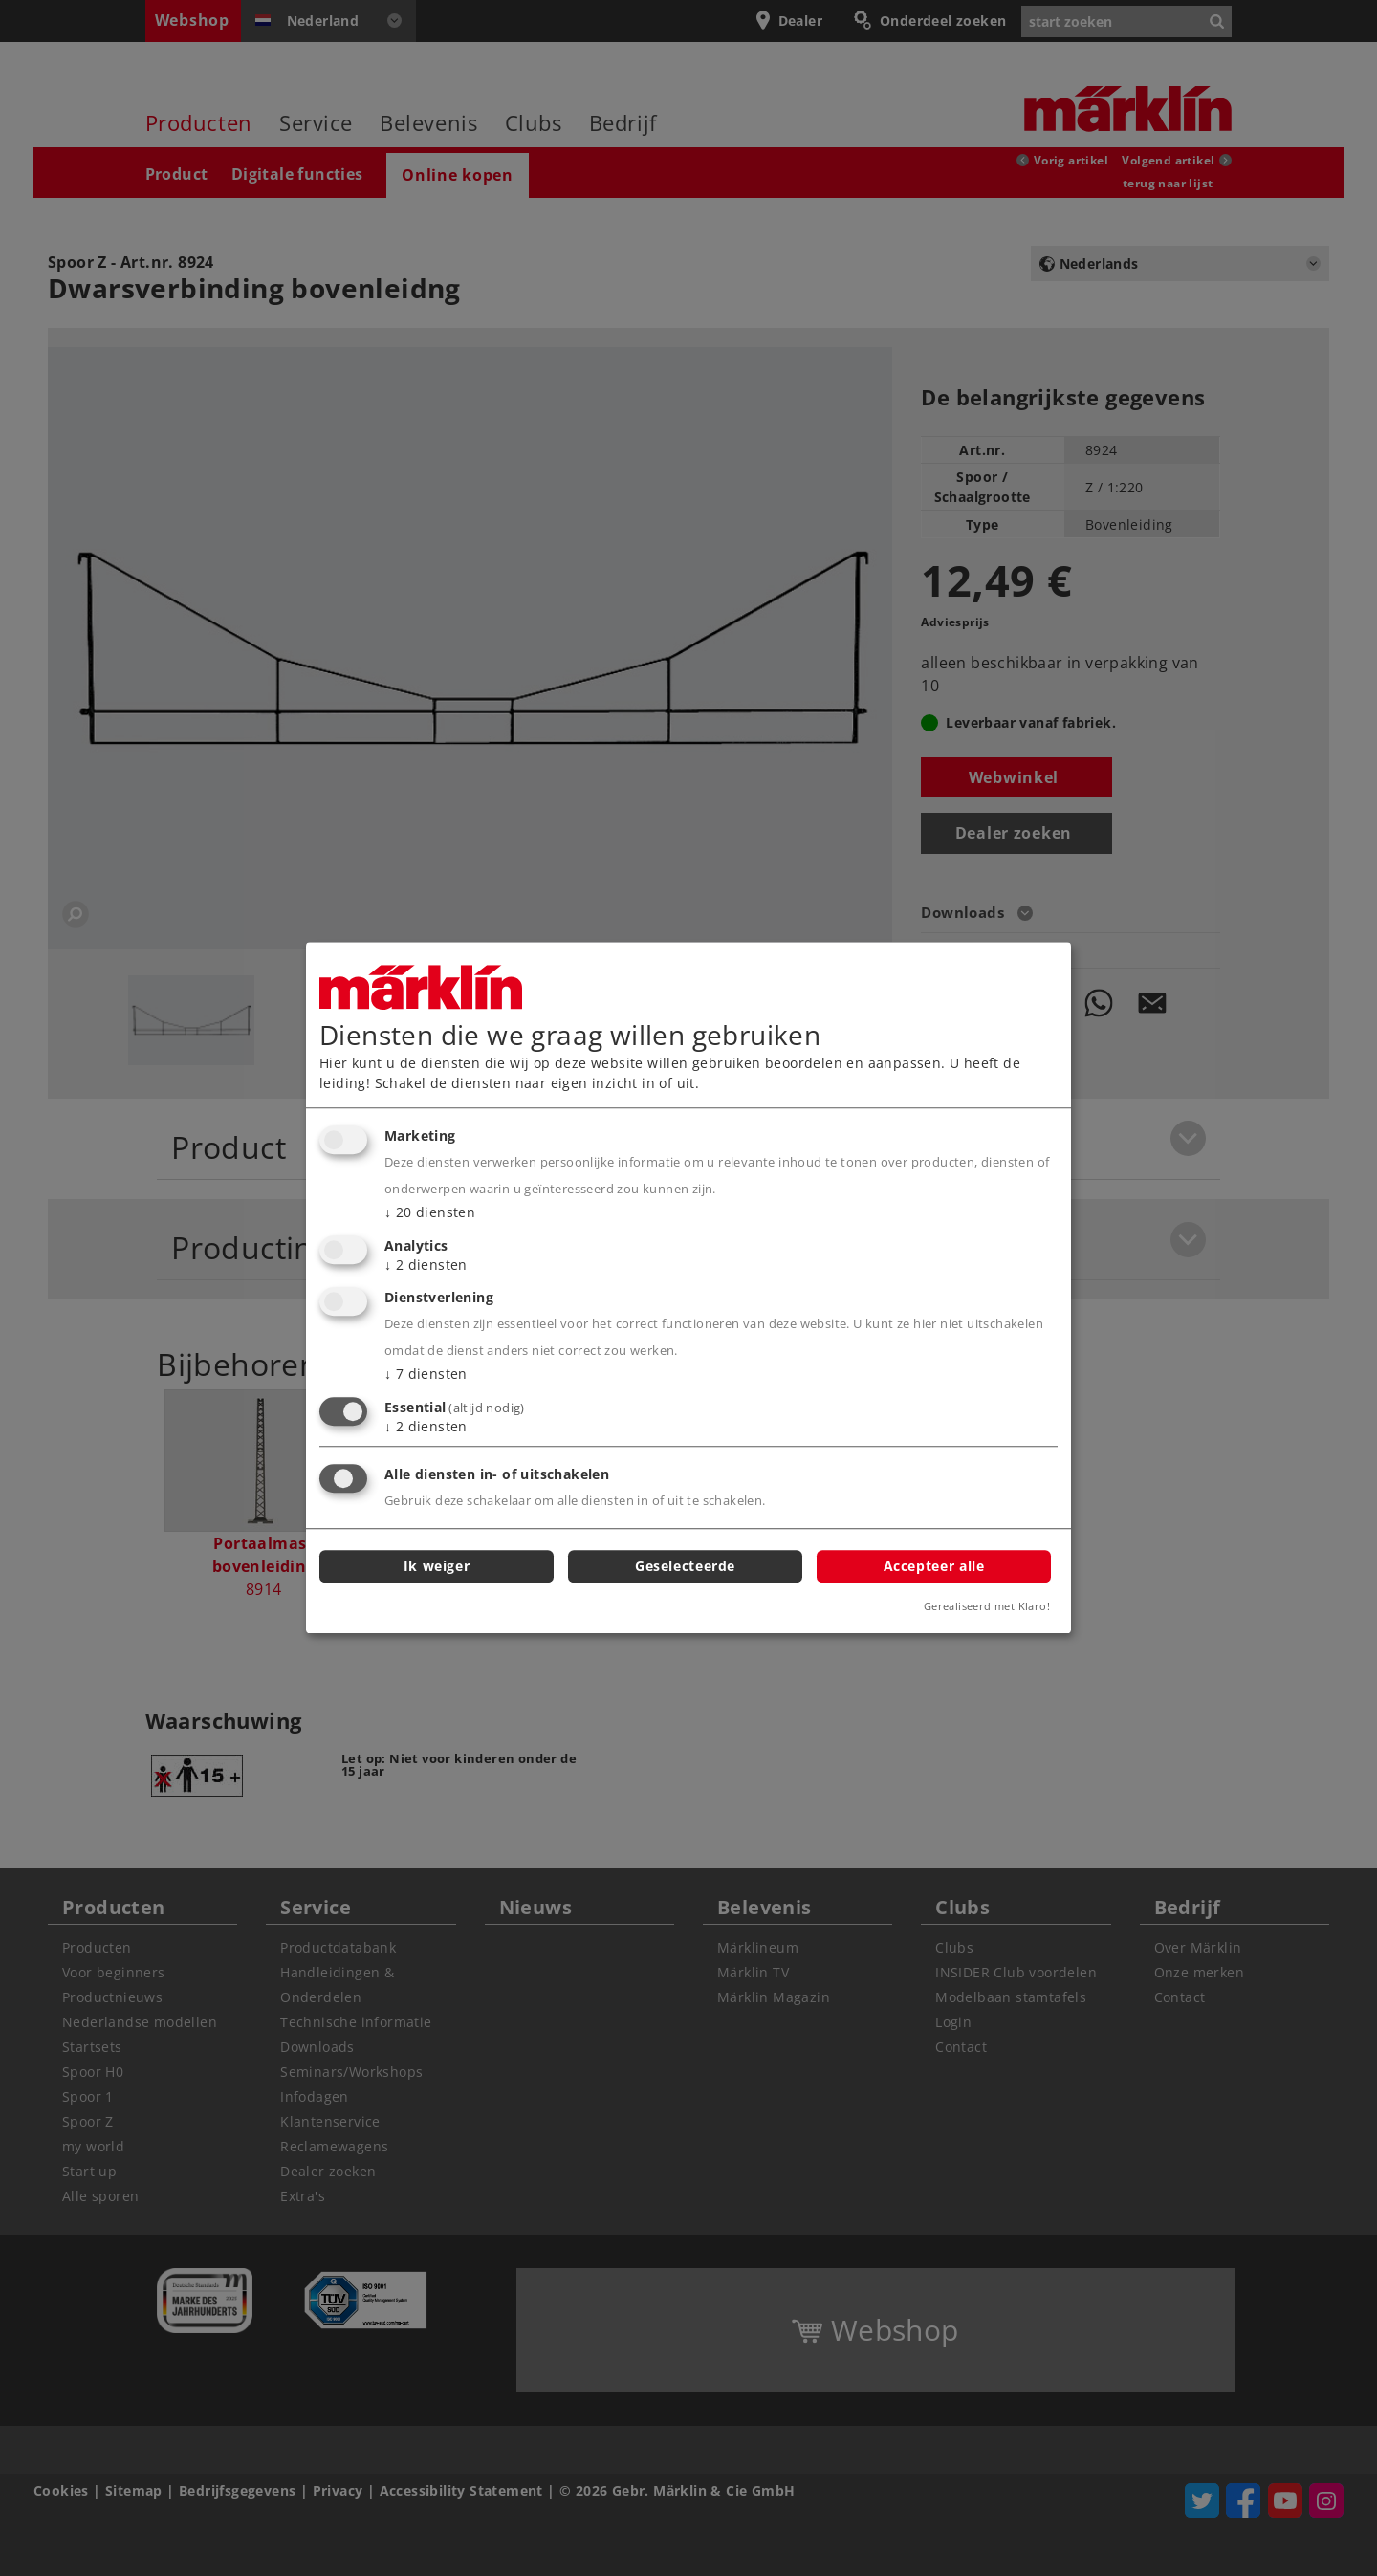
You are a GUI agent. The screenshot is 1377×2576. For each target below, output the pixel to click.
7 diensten (426, 1374)
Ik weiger (437, 1566)
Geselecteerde (685, 1566)
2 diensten (426, 1264)
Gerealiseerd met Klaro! (987, 1607)
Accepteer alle (934, 1566)
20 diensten (429, 1212)
